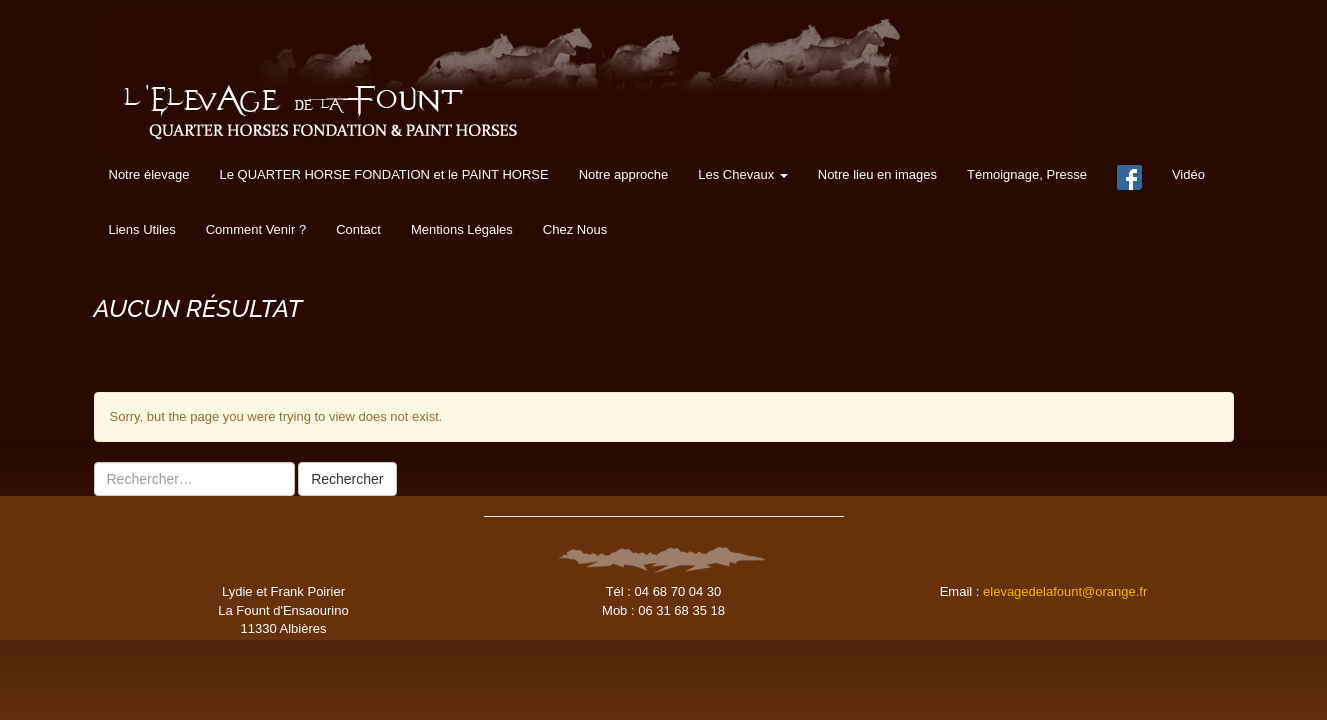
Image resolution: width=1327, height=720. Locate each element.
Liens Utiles (142, 229)
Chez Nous (575, 229)
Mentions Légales (462, 229)
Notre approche (624, 174)
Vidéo (1188, 174)
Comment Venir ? (256, 229)
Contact (358, 229)
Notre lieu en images (877, 174)
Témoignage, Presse (1027, 174)
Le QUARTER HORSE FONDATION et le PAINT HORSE (383, 174)
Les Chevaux (743, 174)
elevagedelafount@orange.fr (1065, 591)
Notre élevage (149, 174)
